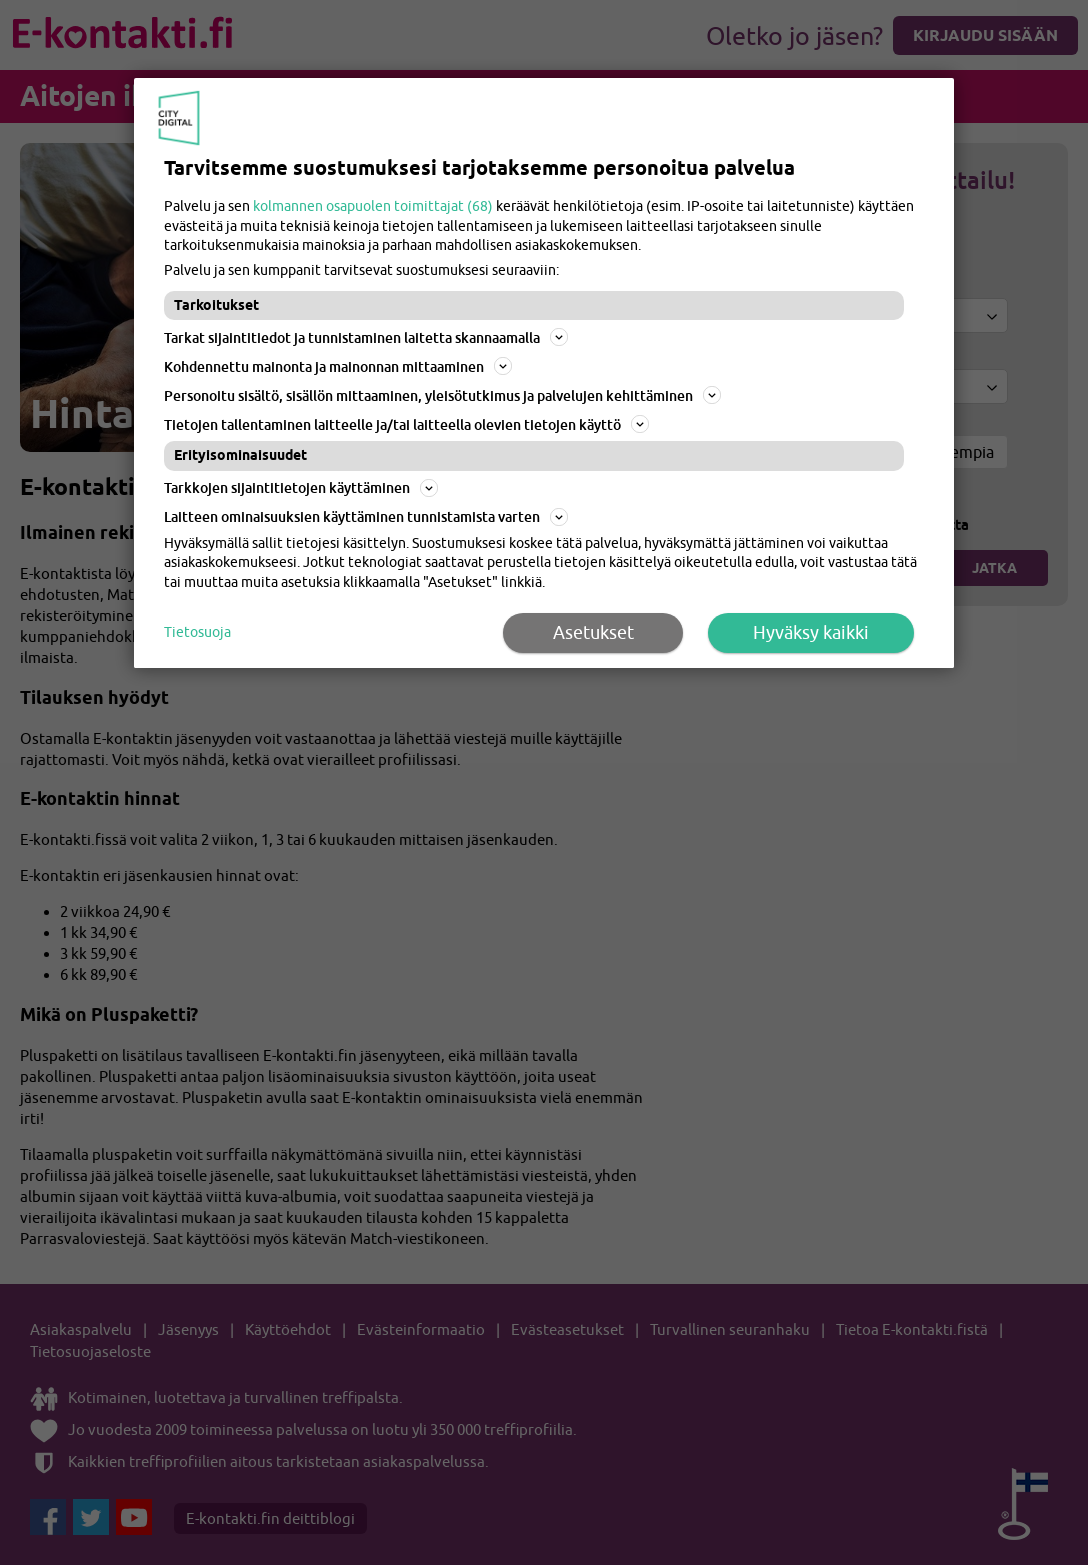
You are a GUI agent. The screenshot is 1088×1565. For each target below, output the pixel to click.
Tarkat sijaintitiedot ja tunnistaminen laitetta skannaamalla (366, 337)
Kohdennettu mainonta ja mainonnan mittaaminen (338, 366)
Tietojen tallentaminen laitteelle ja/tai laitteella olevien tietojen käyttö (406, 424)
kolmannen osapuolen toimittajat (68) (373, 206)
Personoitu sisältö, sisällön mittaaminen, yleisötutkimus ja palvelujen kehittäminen (442, 395)
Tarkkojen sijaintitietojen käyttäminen (301, 488)
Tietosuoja (197, 632)
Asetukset (593, 632)
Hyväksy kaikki (811, 632)
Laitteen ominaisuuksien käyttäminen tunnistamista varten (366, 517)
